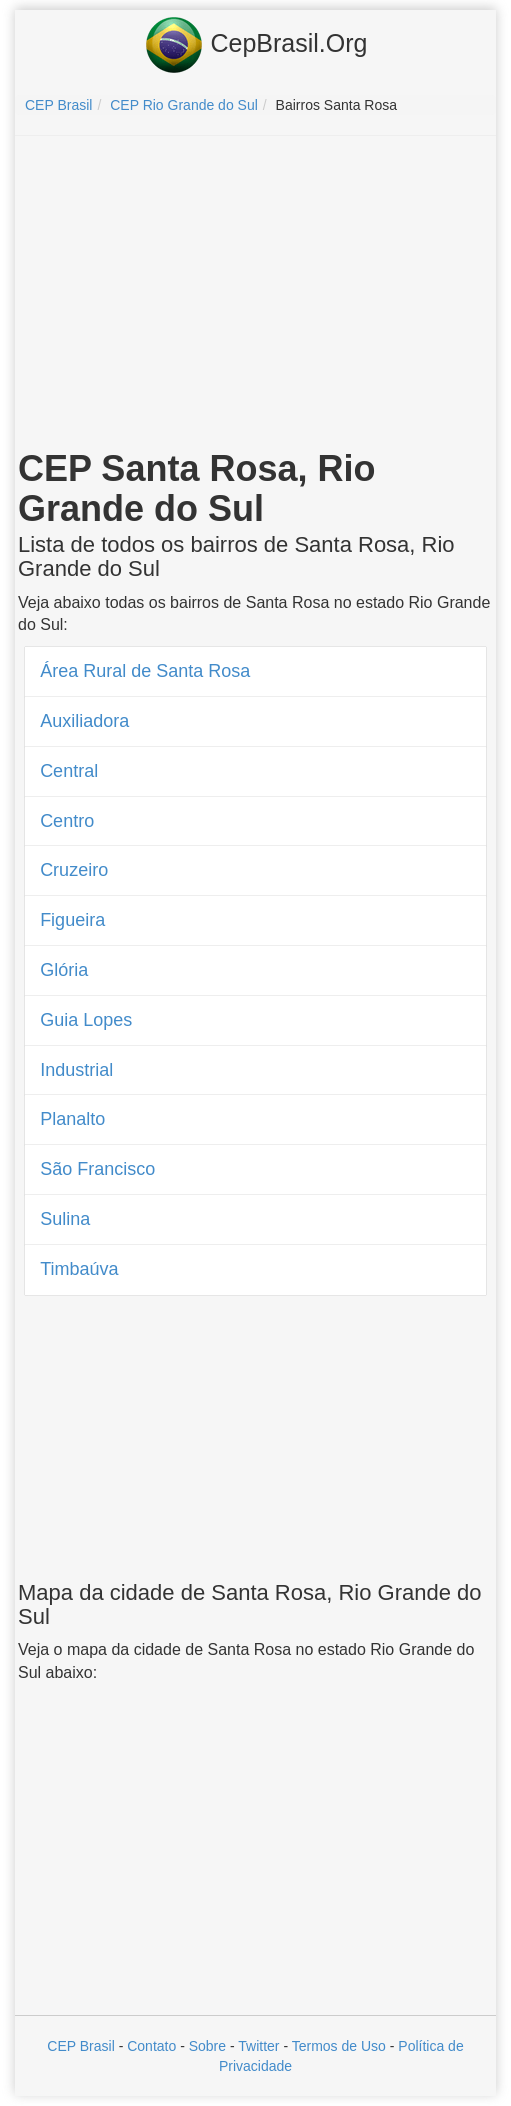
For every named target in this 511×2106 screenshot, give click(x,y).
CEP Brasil (80, 2046)
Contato (151, 2046)
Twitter (258, 2046)
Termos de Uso (339, 2046)
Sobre (207, 2046)
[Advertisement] (256, 296)
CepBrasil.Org (256, 45)
